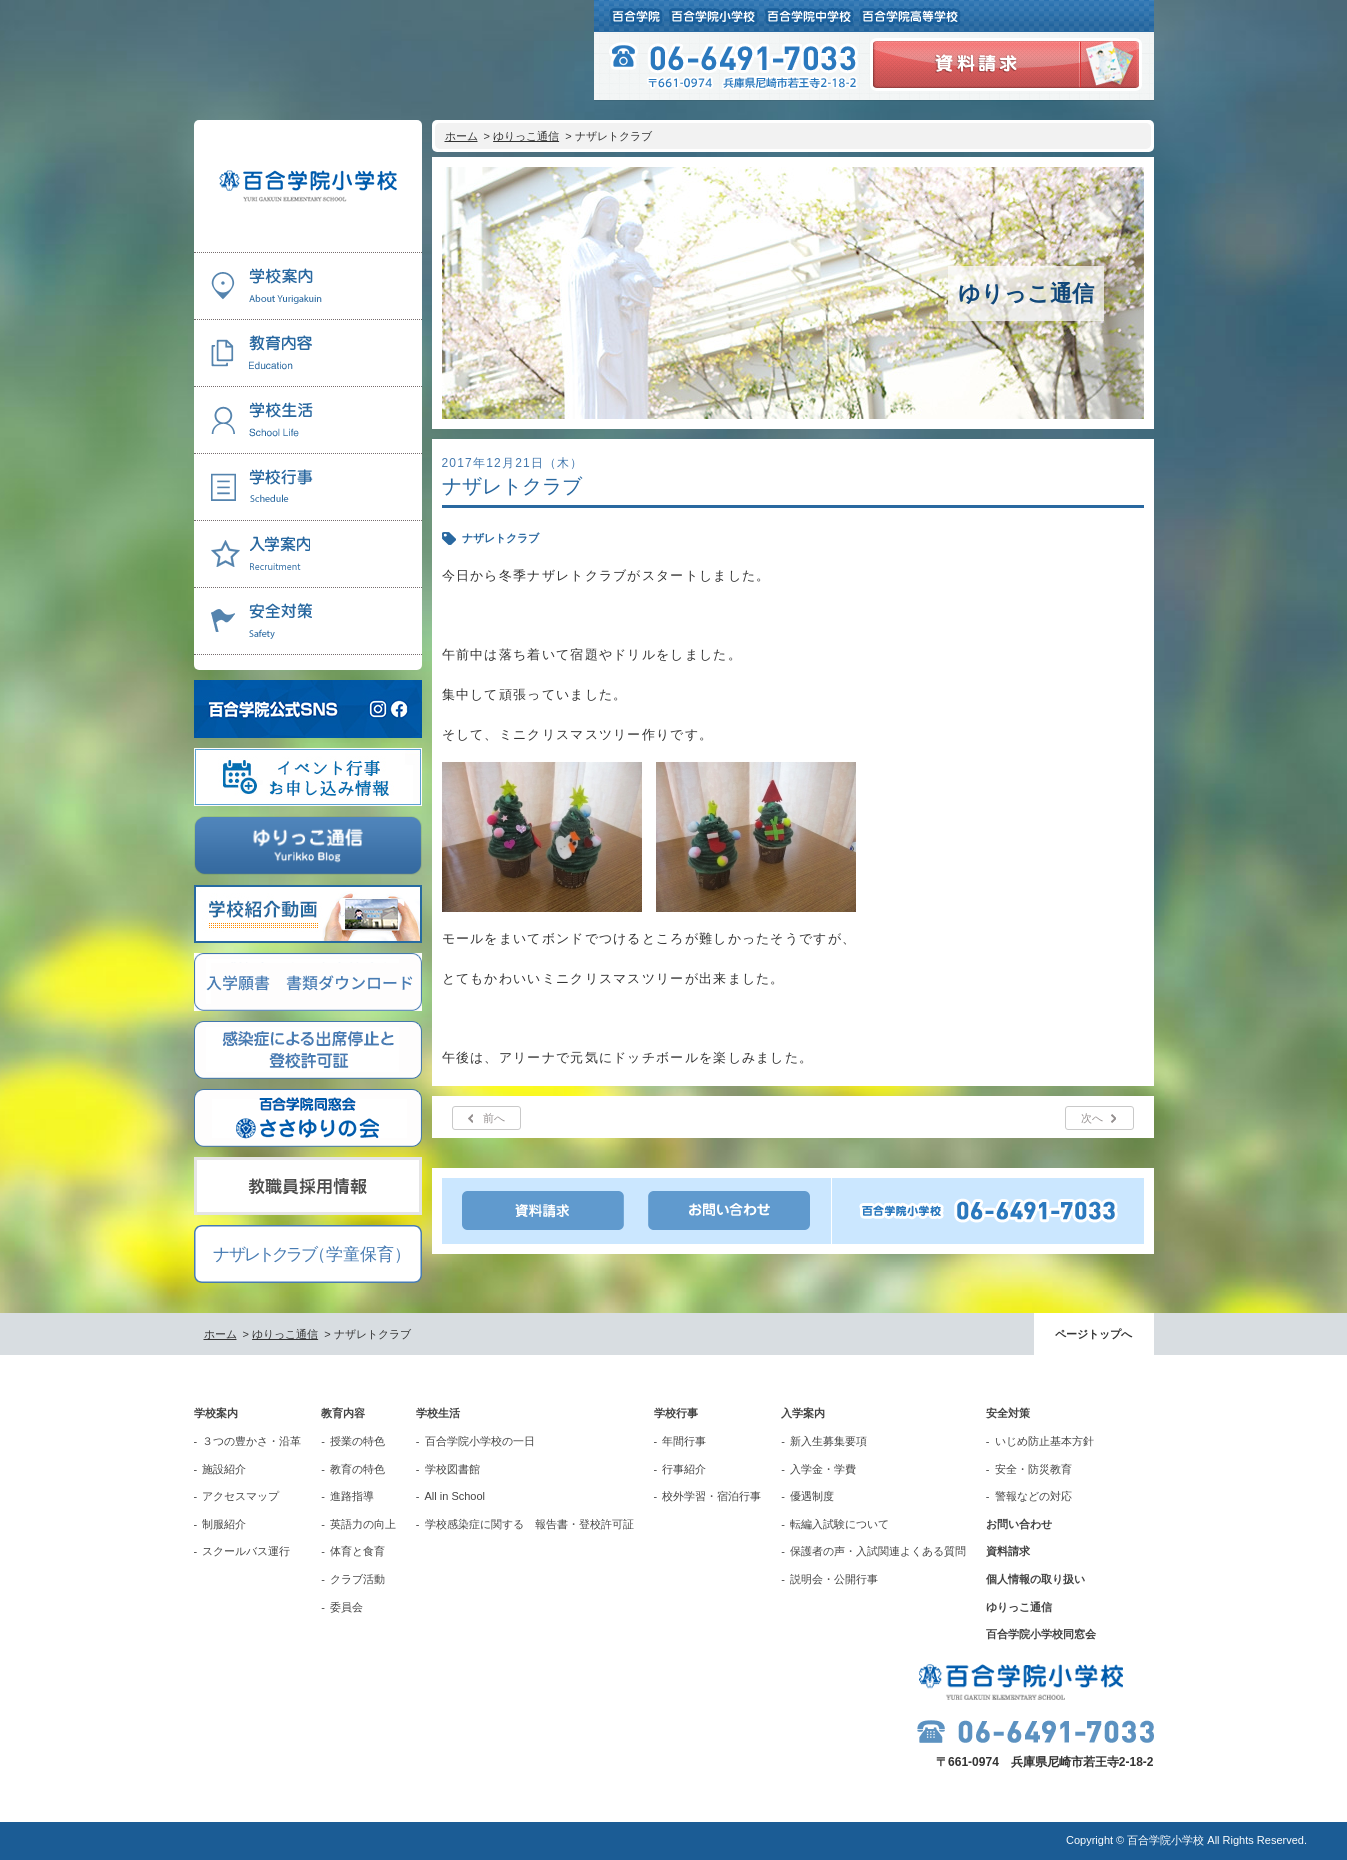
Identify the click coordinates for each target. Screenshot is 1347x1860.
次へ (1092, 1118)
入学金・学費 (823, 1469)
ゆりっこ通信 (526, 136)
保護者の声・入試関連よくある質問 (878, 1551)
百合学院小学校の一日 (480, 1441)
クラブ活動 (357, 1579)
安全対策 (1008, 1413)
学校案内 (216, 1413)
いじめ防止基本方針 (1044, 1441)
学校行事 (676, 1413)
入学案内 (803, 1413)
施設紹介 (224, 1469)
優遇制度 (812, 1496)
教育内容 (343, 1413)
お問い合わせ (1019, 1524)
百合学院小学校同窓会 (1041, 1634)
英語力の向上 (363, 1524)
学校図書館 (452, 1469)
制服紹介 (224, 1524)
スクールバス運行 (246, 1551)
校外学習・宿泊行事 (711, 1496)
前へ (494, 1118)
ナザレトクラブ (500, 538)
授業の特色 (357, 1441)
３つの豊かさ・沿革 (251, 1441)
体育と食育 (357, 1551)
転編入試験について (839, 1524)
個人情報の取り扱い (1035, 1579)
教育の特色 (357, 1469)
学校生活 (438, 1413)
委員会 (346, 1607)
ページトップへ (1093, 1334)
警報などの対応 (1033, 1496)
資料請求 (1008, 1551)
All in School (455, 1496)
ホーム (461, 136)
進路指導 (352, 1496)
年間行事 (684, 1441)
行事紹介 (684, 1469)
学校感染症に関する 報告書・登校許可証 (529, 1524)
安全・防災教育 (1033, 1469)
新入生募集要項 (828, 1441)
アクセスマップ (240, 1496)
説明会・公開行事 (834, 1579)
